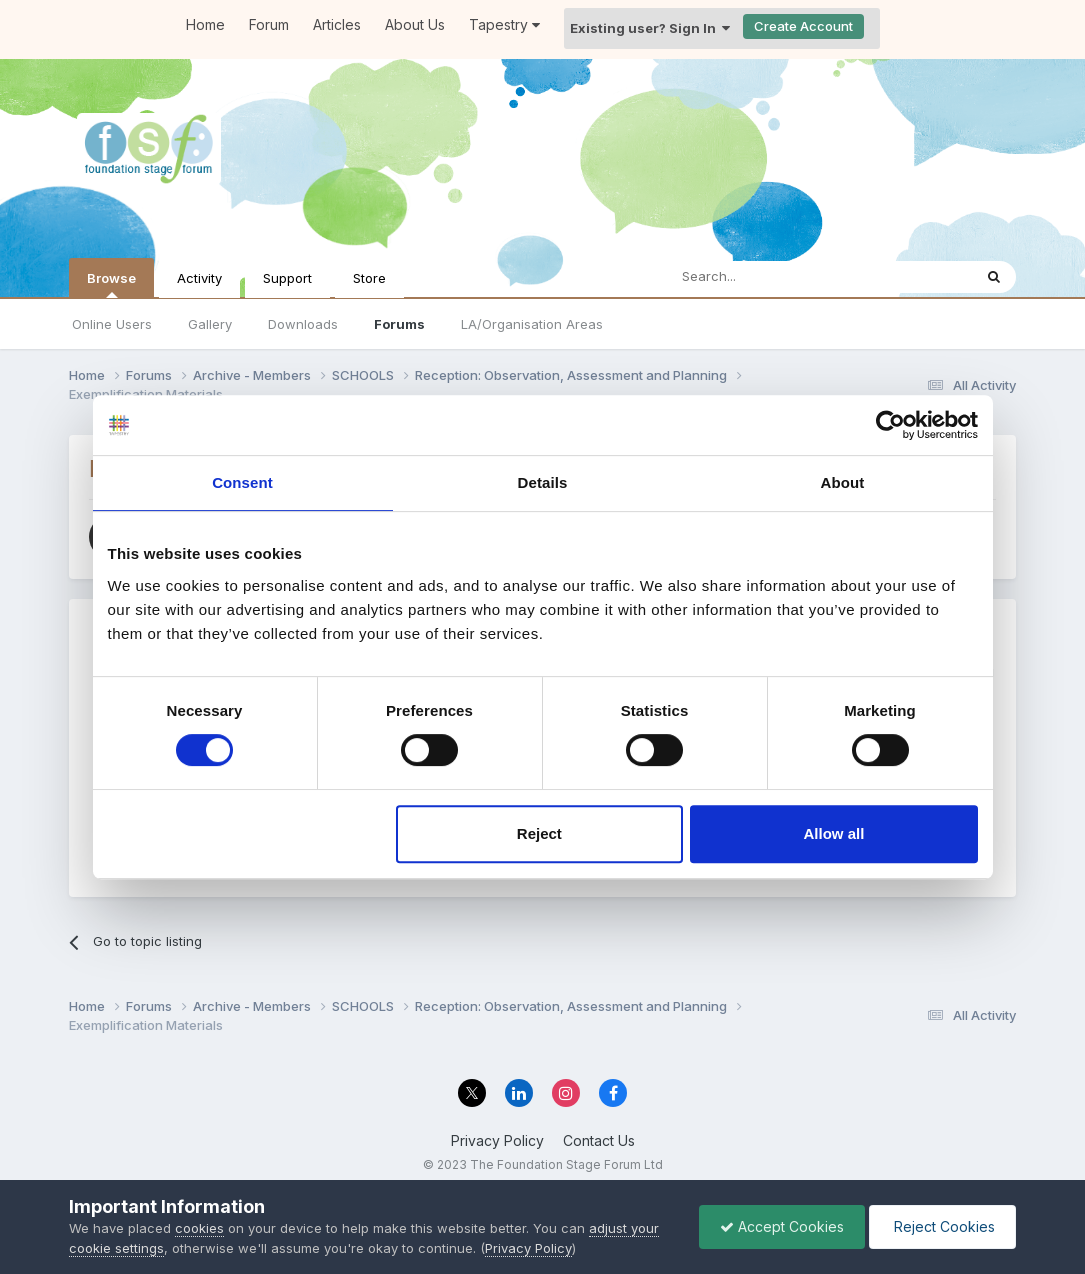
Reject (539, 833)
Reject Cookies (942, 1226)
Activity (199, 278)
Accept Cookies (782, 1226)
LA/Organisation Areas (532, 324)
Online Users (112, 324)
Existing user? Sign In (650, 28)
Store (369, 278)
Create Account (803, 26)
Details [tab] (543, 482)
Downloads (303, 324)
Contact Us (599, 1140)
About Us (415, 24)
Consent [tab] (242, 482)
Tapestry (504, 24)
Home (205, 24)
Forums (399, 324)
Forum (269, 24)
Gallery (210, 324)
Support (287, 278)
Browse (111, 284)
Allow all (834, 833)
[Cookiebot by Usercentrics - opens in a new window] (890, 425)
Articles (337, 24)
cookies (199, 1228)
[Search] (768, 277)
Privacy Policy (497, 1140)
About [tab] (843, 482)
